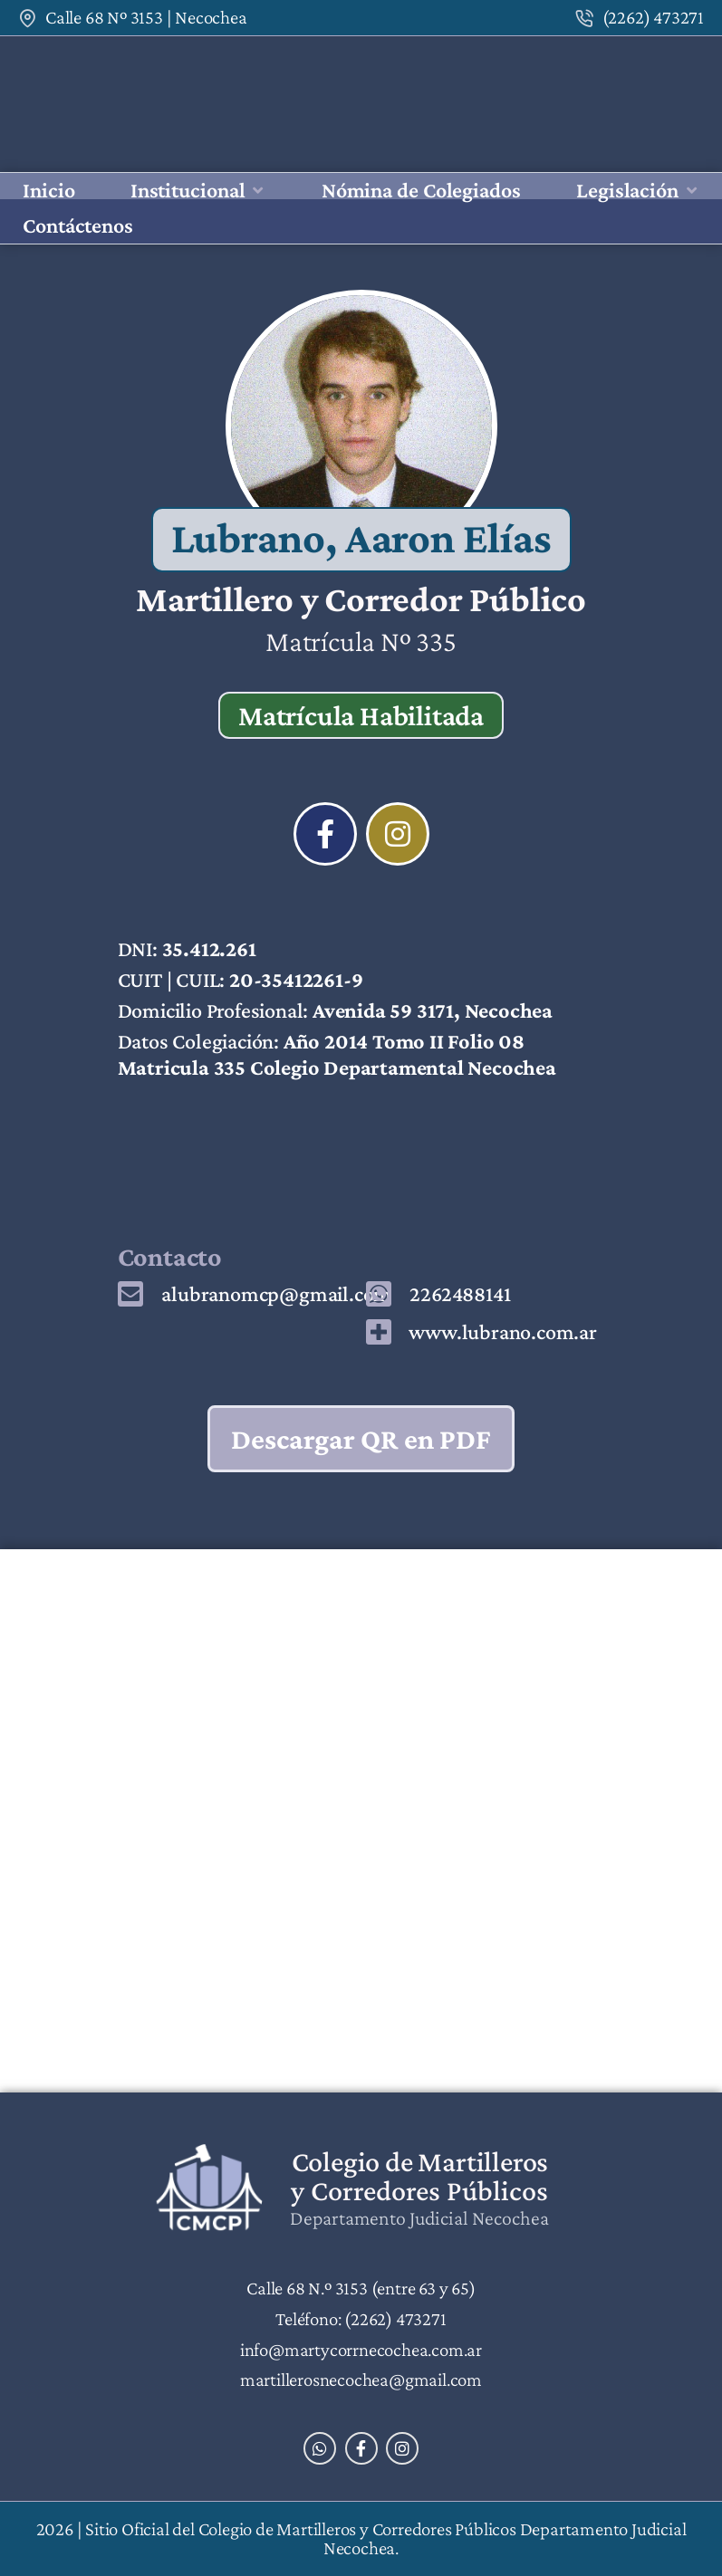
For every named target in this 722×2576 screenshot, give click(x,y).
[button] (198, 190)
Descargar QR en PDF (361, 1438)
